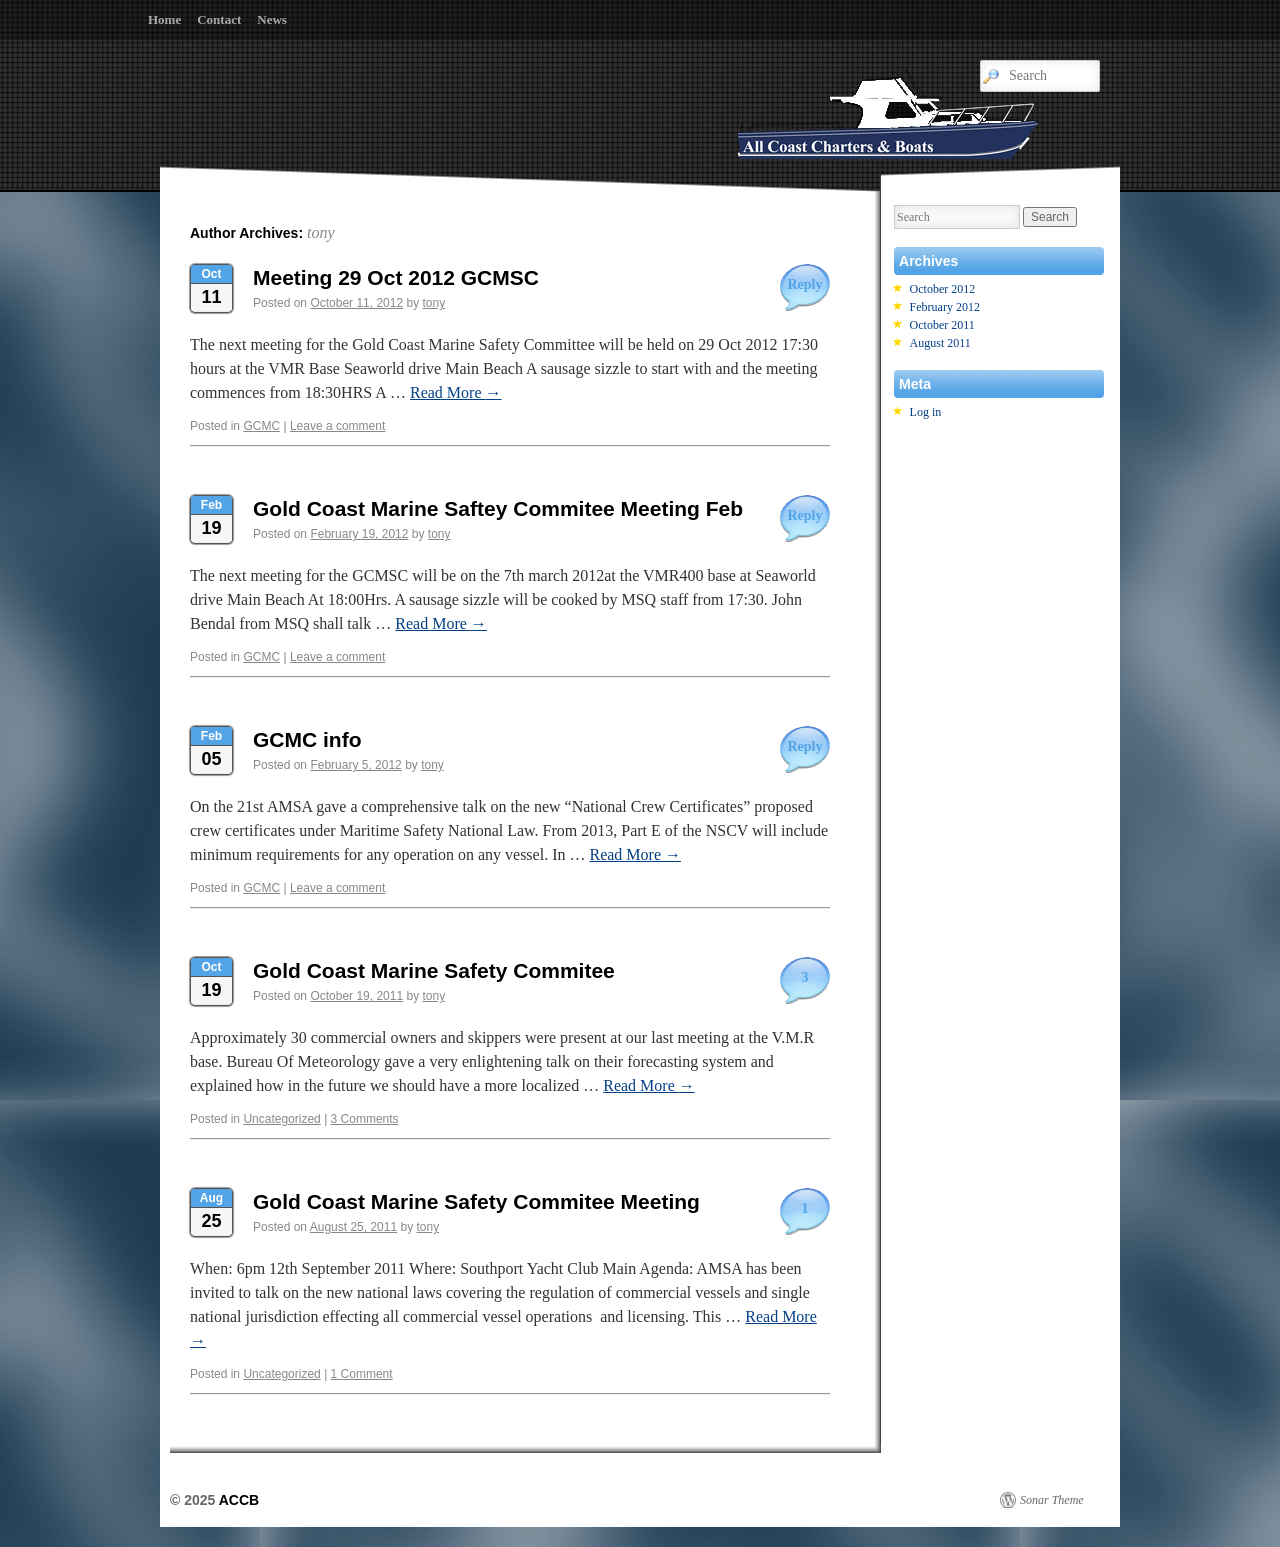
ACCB (239, 1500)
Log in (926, 412)
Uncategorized (281, 1119)
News (272, 19)
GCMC (261, 426)
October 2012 (943, 289)
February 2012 (945, 307)
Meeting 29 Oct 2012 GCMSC (396, 277)
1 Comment (362, 1374)
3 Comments (365, 1119)
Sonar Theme (1052, 1500)
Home (164, 19)
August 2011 (940, 343)
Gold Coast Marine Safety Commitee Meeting (476, 1201)
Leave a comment (337, 426)
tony (321, 232)
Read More (456, 392)
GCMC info (307, 739)
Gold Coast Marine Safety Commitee (434, 970)
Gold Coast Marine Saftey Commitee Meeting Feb (498, 508)
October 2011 (942, 325)
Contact (219, 19)
